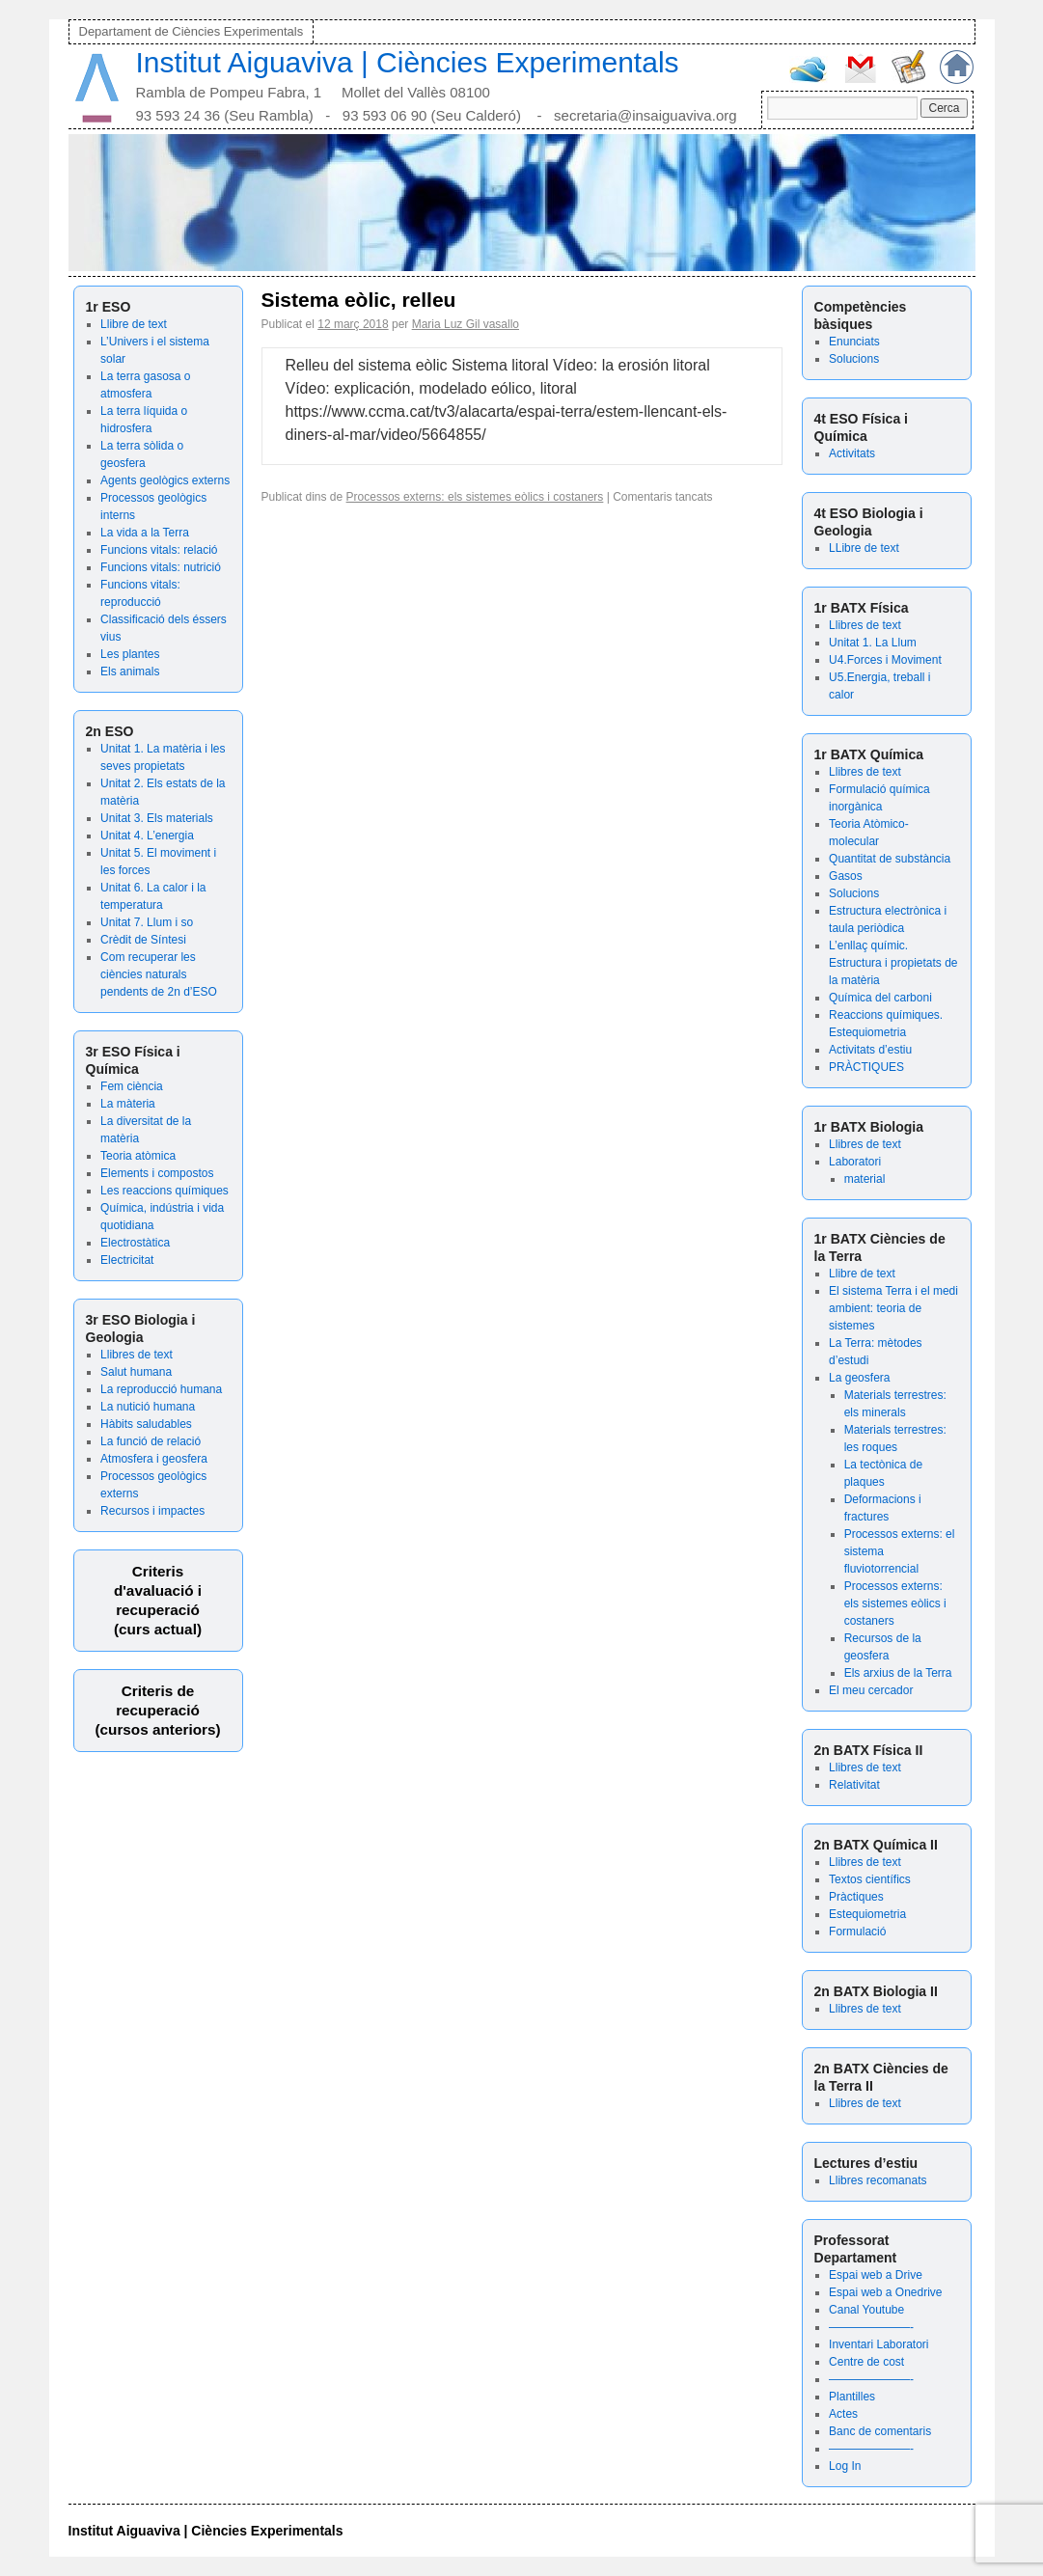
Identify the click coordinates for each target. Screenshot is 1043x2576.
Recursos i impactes (152, 1511)
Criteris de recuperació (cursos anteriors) (157, 1710)
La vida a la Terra (144, 532)
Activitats (852, 453)
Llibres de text (136, 1354)
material (865, 1179)
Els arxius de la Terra (898, 1673)
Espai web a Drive (875, 2275)
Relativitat (854, 1785)
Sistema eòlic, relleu (358, 299)
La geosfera (859, 1377)
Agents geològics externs (165, 480)
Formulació (857, 1931)
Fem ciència (131, 1086)
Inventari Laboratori (878, 2344)
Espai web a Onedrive (885, 2292)
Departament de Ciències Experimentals (191, 31)
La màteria (127, 1103)
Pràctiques (856, 1897)
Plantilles (852, 2396)
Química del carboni (880, 997)
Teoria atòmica (138, 1156)
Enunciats (854, 341)
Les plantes (129, 654)
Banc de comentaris (880, 2431)
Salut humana (136, 1372)
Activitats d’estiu (870, 1049)
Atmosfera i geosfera (153, 1459)
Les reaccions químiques (164, 1190)
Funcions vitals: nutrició (160, 567)
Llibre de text (133, 324)
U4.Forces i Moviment (885, 660)
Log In (845, 2466)
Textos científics (870, 1879)
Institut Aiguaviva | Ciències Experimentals (407, 62)
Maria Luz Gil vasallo (465, 324)
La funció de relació (150, 1441)
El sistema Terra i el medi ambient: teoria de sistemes (893, 1308)
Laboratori (855, 1161)
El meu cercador (871, 1690)
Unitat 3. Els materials (156, 818)
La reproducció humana (161, 1389)
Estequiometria (867, 1914)
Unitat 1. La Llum (873, 642)
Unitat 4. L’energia (147, 835)
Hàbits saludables (146, 1424)
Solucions (854, 359)
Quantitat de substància (889, 858)
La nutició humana (147, 1406)
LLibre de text (864, 548)
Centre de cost (866, 2362)
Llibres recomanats (877, 2180)
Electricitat (126, 1260)
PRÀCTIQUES (866, 1067)
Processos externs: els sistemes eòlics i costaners (895, 1603)
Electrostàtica (135, 1242)
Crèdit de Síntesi (143, 939)
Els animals (129, 671)
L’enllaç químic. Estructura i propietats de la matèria (893, 963)
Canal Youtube (866, 2309)
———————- (871, 2327)
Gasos (846, 876)
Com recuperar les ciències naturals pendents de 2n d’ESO (158, 974)
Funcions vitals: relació (158, 550)
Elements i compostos (156, 1173)
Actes (843, 2414)
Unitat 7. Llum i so (146, 922)
